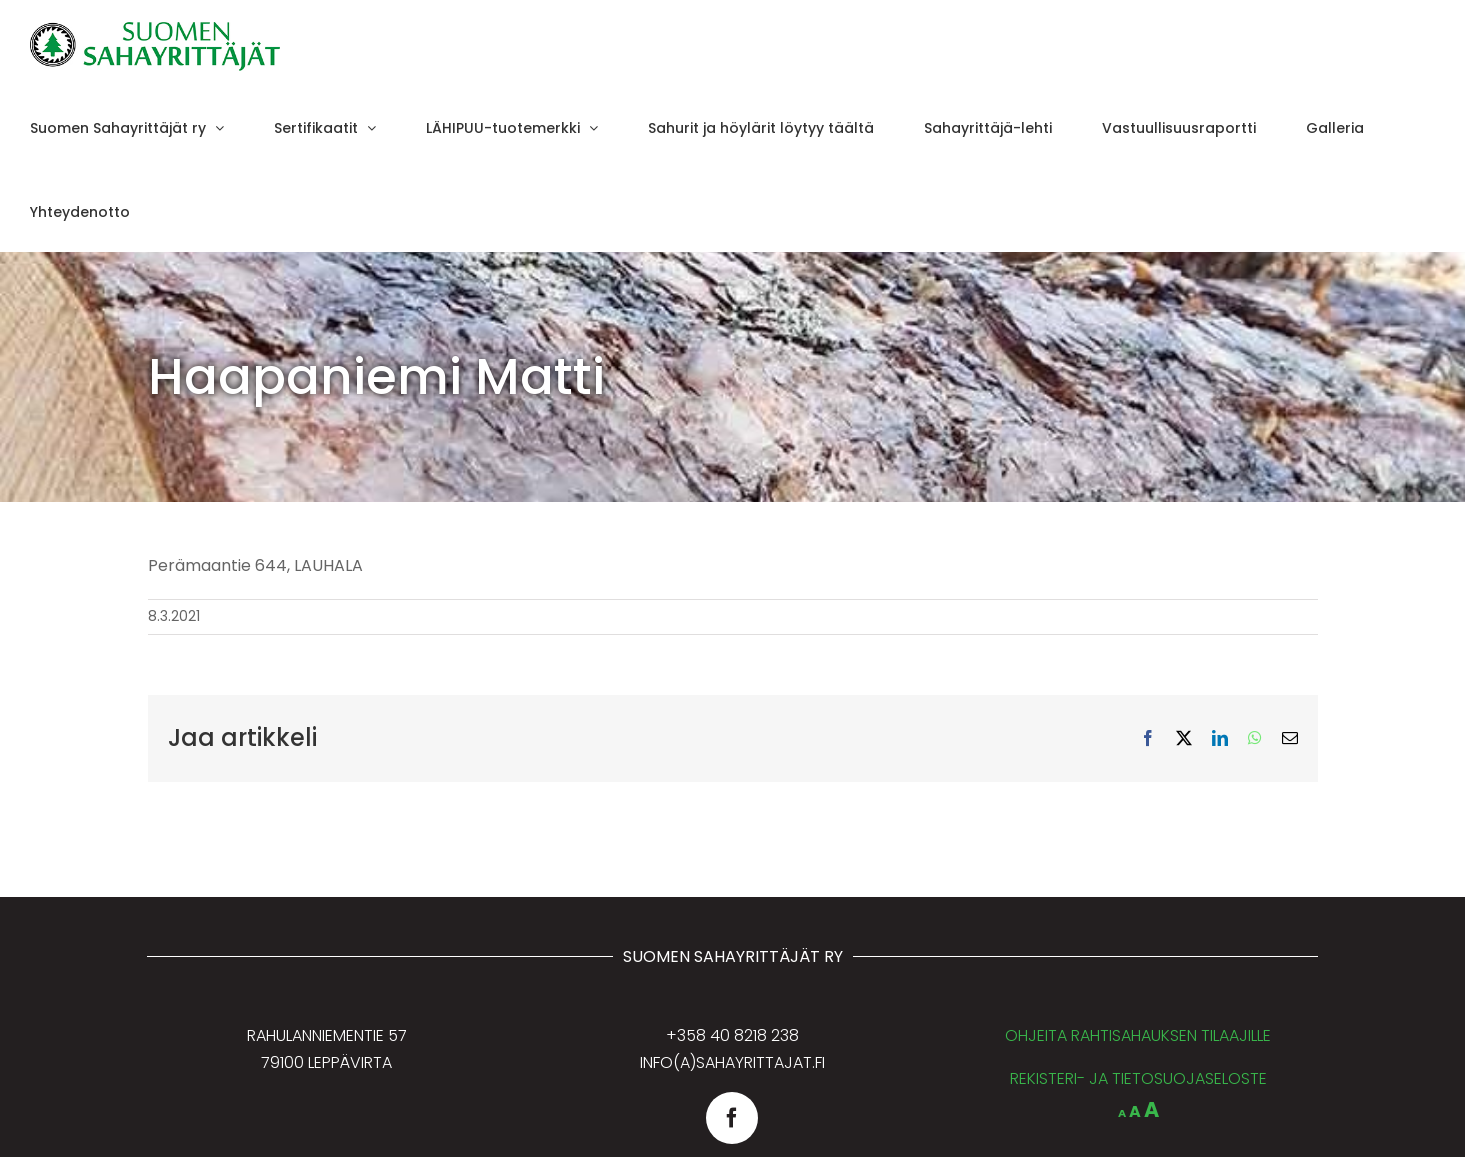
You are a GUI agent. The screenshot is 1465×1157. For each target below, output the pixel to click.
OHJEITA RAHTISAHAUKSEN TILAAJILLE (1138, 1035)
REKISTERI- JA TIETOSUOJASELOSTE (1138, 1078)
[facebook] (732, 1118)
